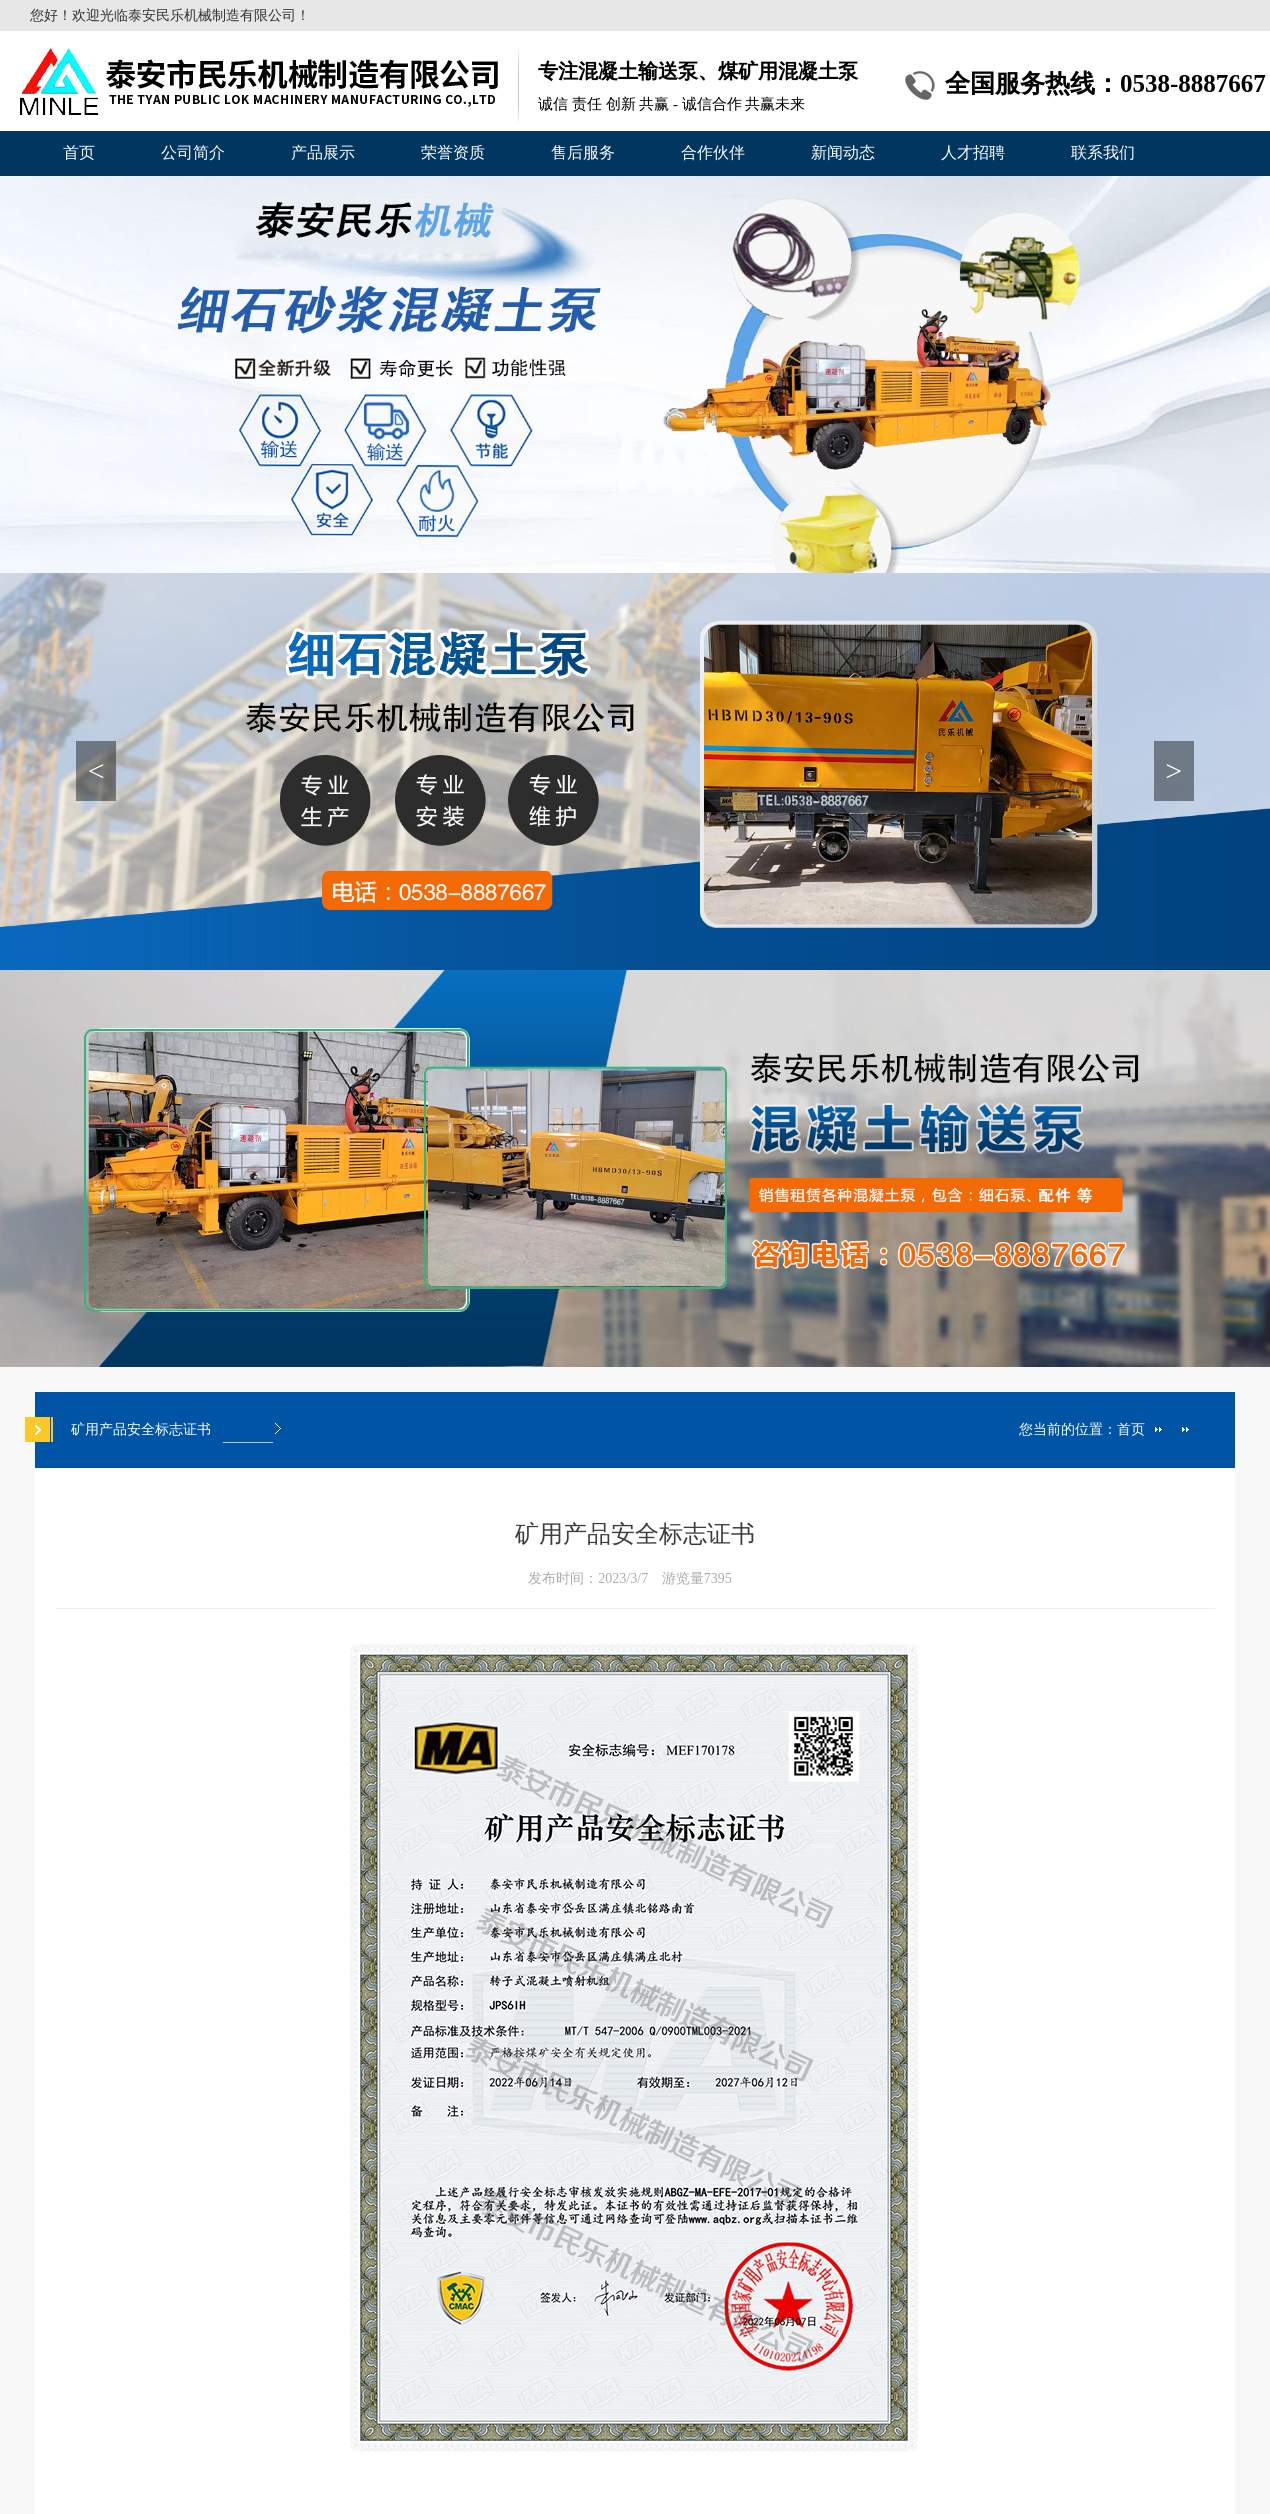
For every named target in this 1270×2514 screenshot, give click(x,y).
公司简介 (193, 152)
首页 (79, 152)
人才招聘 (973, 152)
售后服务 (583, 152)
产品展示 (323, 152)
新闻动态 (843, 152)
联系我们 (1103, 152)
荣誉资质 (453, 152)
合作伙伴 (713, 152)
